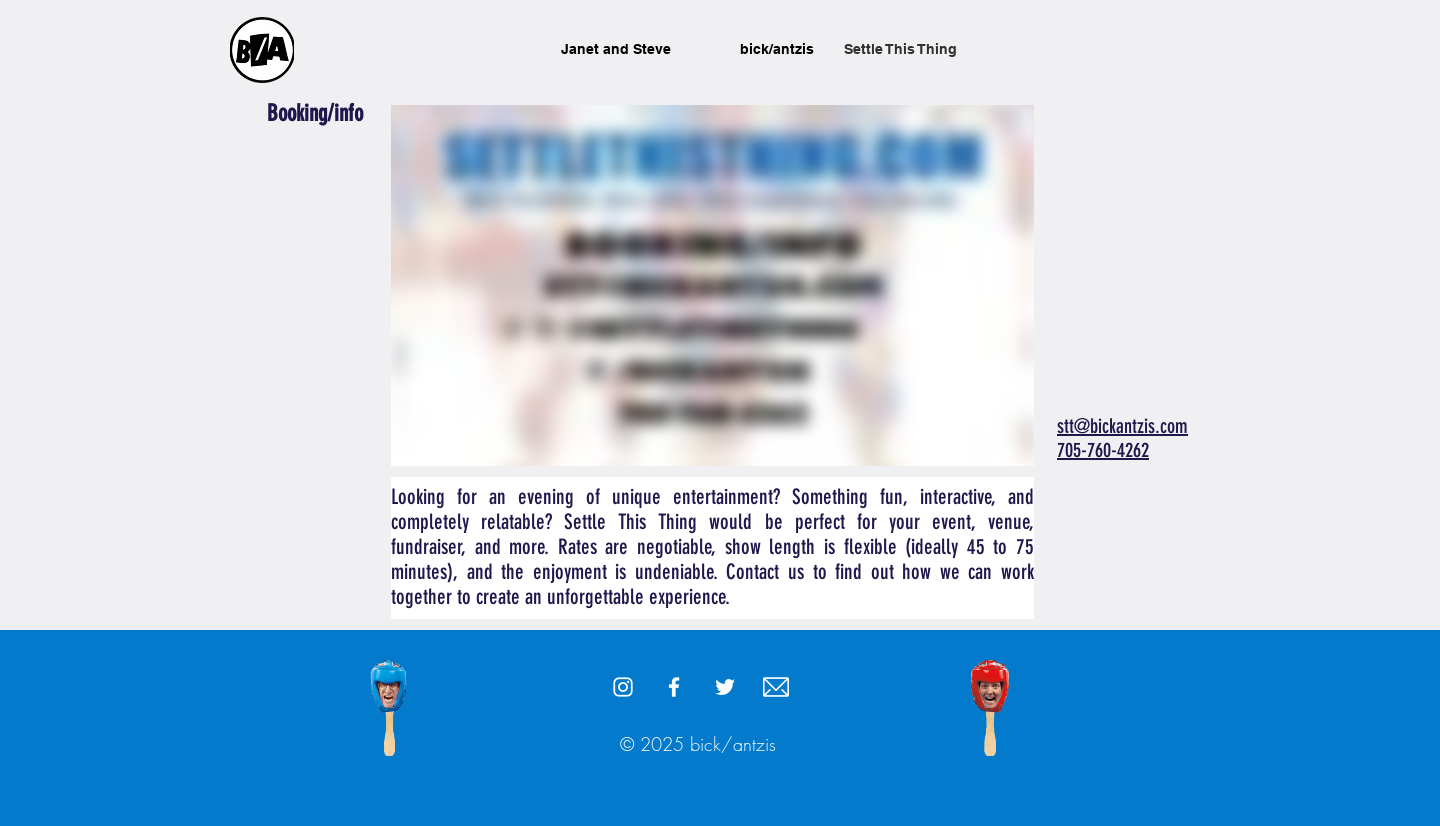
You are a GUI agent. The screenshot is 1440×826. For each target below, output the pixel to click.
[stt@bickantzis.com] (776, 687)
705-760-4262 (1103, 450)
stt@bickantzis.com (1122, 426)
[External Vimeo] (712, 285)
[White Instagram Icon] (623, 687)
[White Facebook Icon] (674, 687)
